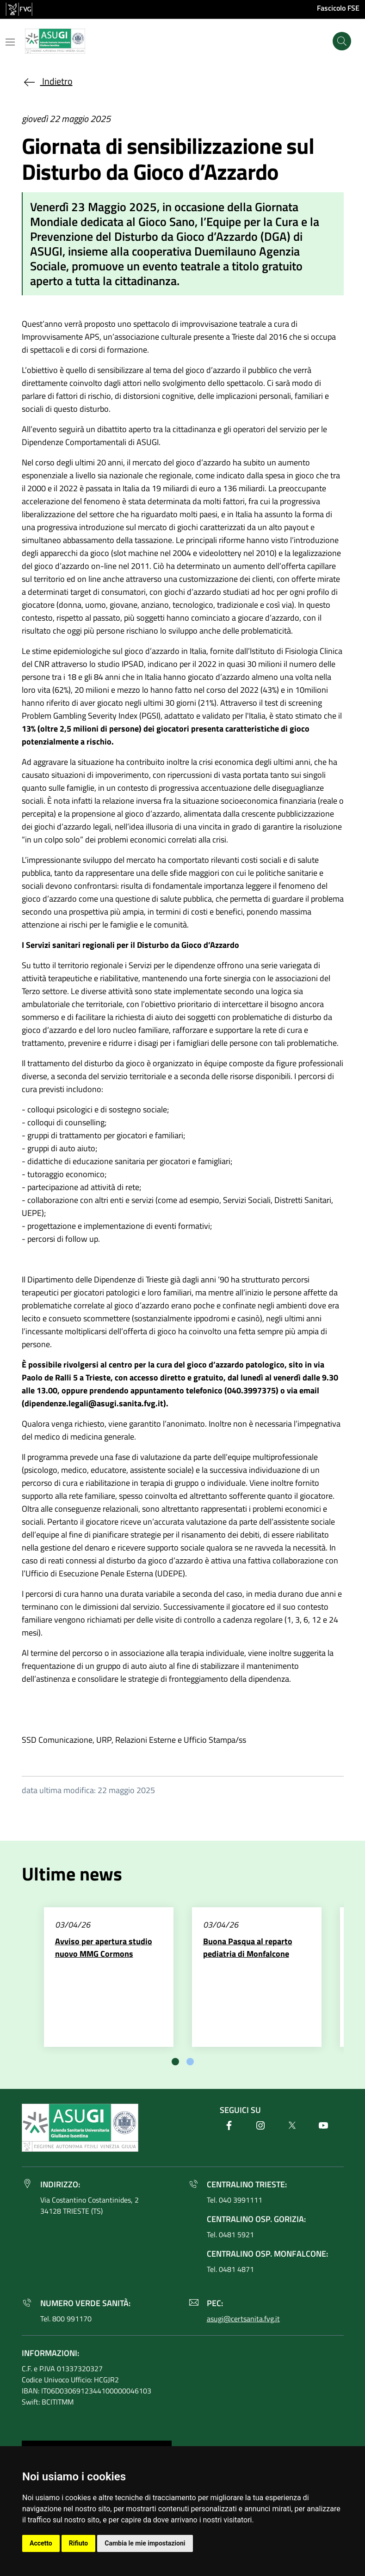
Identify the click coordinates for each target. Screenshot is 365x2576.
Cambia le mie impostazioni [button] (145, 2543)
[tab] (175, 2061)
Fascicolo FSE (338, 7)
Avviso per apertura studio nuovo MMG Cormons (103, 1947)
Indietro (47, 81)
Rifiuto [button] (78, 2543)
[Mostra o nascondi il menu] (10, 42)
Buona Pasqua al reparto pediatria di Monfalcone (247, 1947)
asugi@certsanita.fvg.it (243, 2318)
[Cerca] (342, 41)
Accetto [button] (41, 2543)
